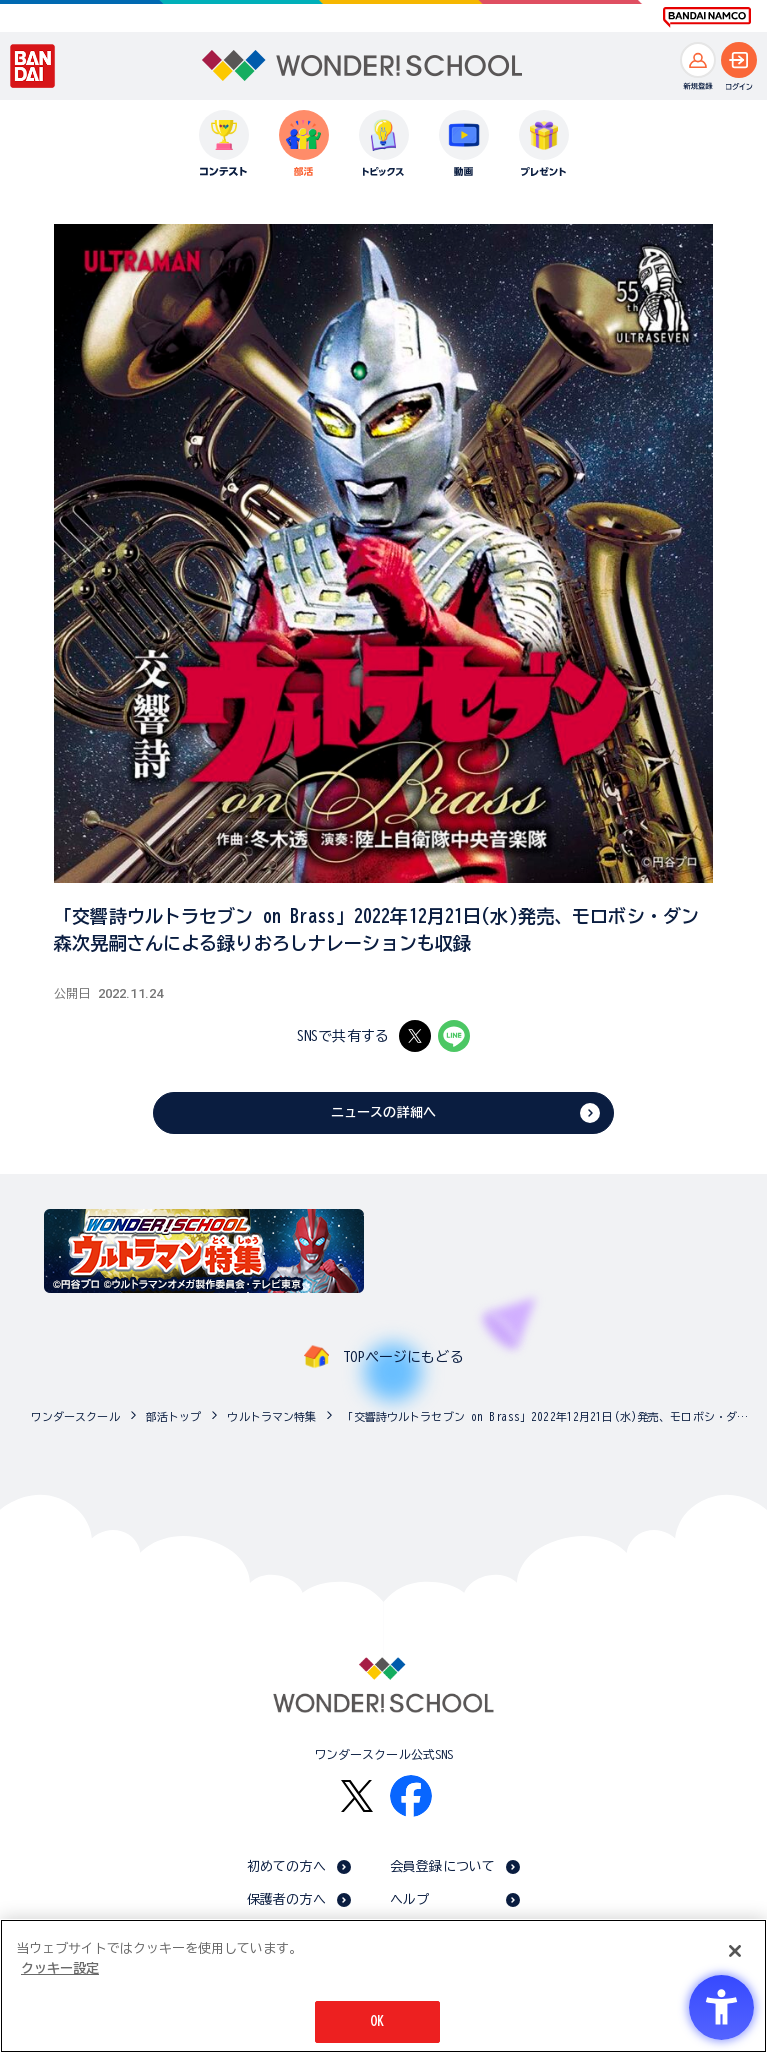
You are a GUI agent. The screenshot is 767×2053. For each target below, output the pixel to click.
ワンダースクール (75, 1416)
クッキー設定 (60, 1968)
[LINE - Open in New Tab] (454, 1036)
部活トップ (174, 1416)
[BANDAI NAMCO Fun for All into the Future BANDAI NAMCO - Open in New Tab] (707, 17)
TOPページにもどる (403, 1357)
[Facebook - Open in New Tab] (411, 1796)
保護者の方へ (286, 1899)
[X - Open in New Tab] (415, 1036)
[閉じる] (735, 1951)
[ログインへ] (739, 60)
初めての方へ (286, 1866)
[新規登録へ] (698, 60)
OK (377, 2021)
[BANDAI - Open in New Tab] (33, 66)
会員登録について (442, 1866)
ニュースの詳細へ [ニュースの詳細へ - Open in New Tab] (383, 1112)
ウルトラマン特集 (271, 1416)
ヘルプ (409, 1899)
